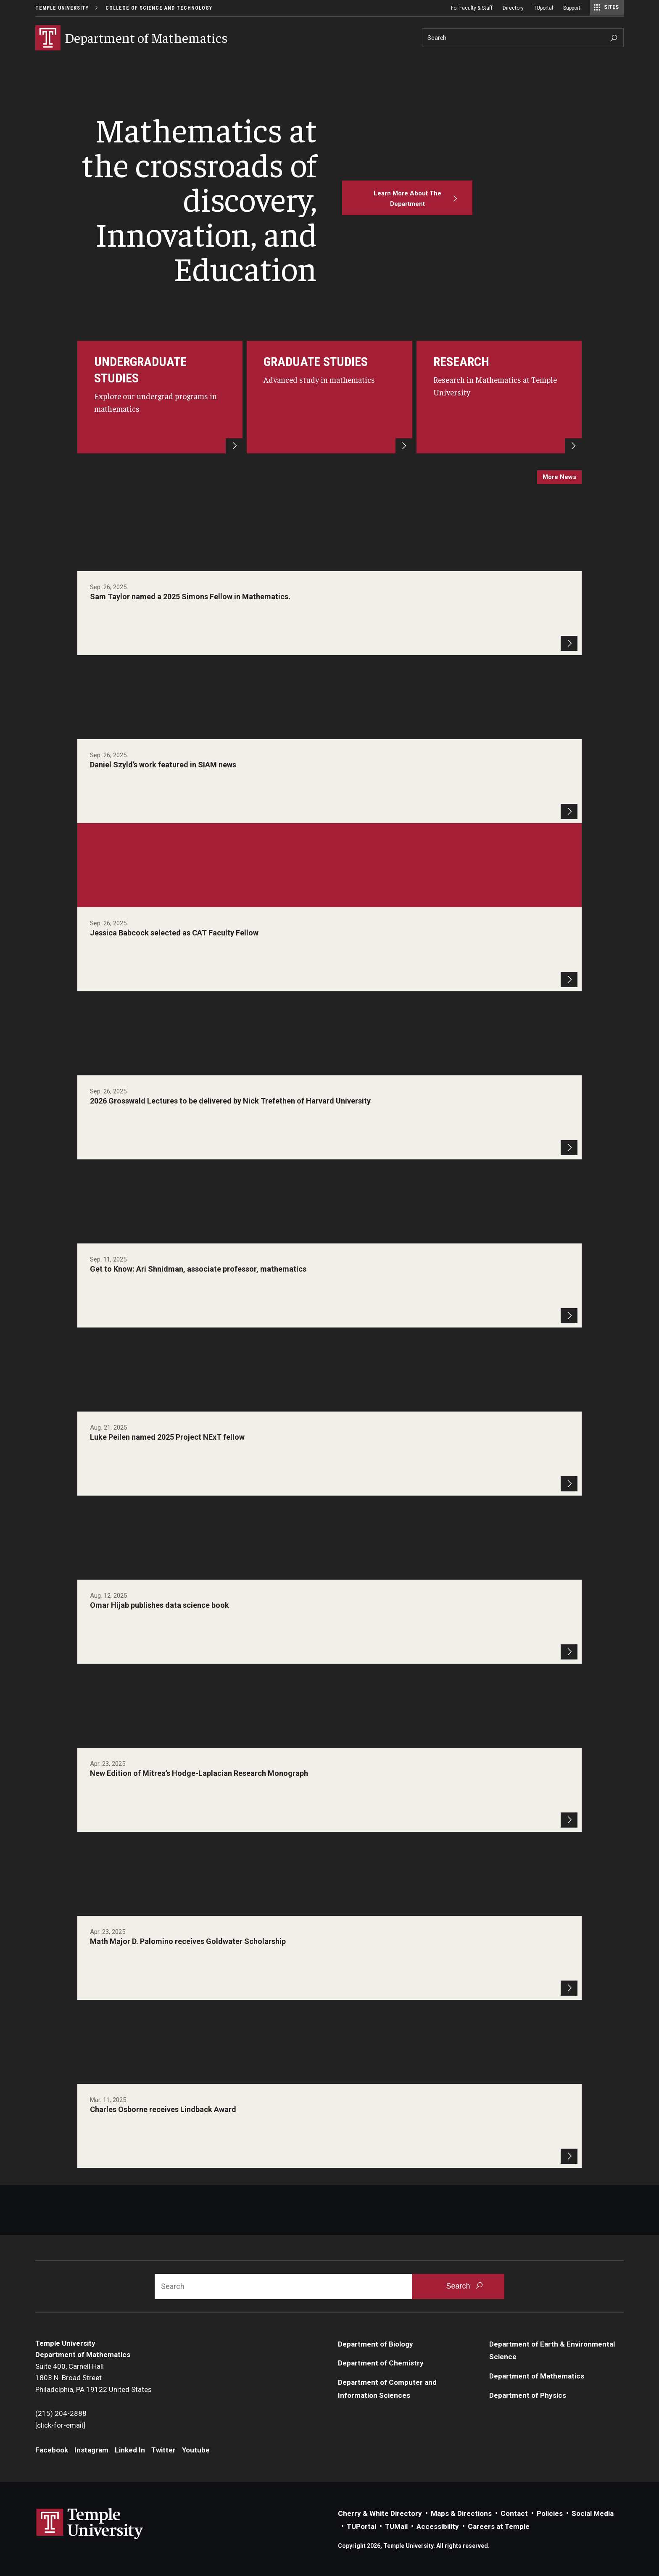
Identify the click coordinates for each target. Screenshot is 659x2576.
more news (559, 477)
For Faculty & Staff (472, 8)
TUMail (396, 2526)
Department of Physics (527, 2395)
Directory (513, 8)
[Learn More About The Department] (407, 198)
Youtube (196, 2450)
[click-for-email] (60, 2425)
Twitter (163, 2450)
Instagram (91, 2450)
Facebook (51, 2450)
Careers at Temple (499, 2526)
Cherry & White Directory (380, 2513)
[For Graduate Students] (329, 397)
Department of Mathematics (536, 2376)
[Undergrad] (160, 397)
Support (571, 8)
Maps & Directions (461, 2513)
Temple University (62, 8)
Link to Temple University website (90, 2524)
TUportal (543, 8)
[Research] (499, 397)
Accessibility (437, 2526)
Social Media (593, 2513)
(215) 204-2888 (61, 2413)
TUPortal (361, 2526)
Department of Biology (375, 2344)
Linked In (130, 2450)
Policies (550, 2513)
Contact (514, 2513)
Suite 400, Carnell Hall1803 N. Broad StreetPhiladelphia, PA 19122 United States (93, 2378)
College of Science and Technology (158, 8)
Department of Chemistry (381, 2363)
